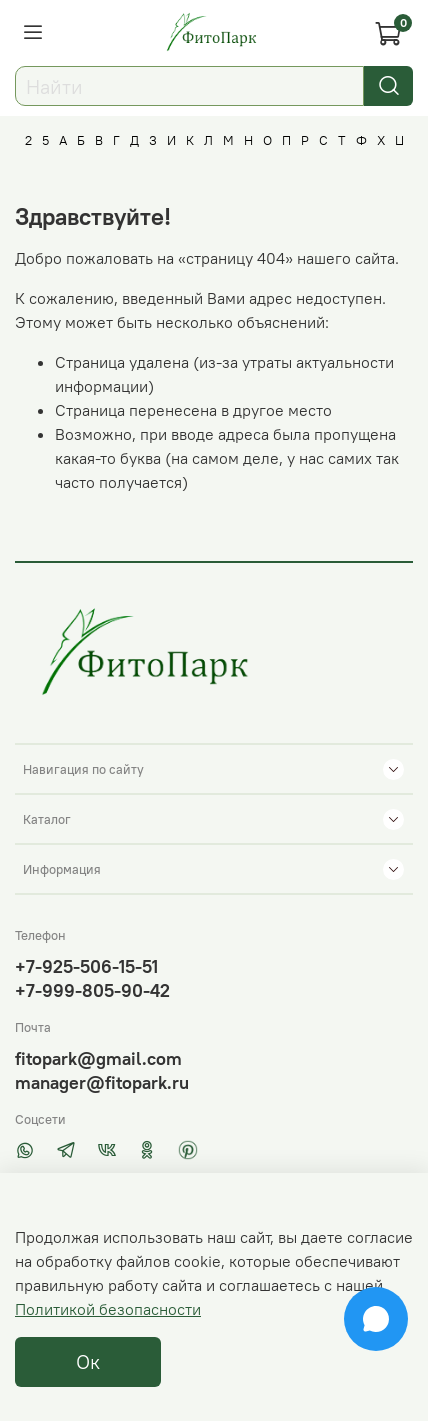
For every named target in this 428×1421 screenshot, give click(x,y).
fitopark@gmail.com (98, 1058)
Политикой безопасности (108, 1309)
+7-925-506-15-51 (86, 966)
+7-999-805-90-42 (92, 990)
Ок (88, 1361)
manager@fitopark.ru (102, 1082)
